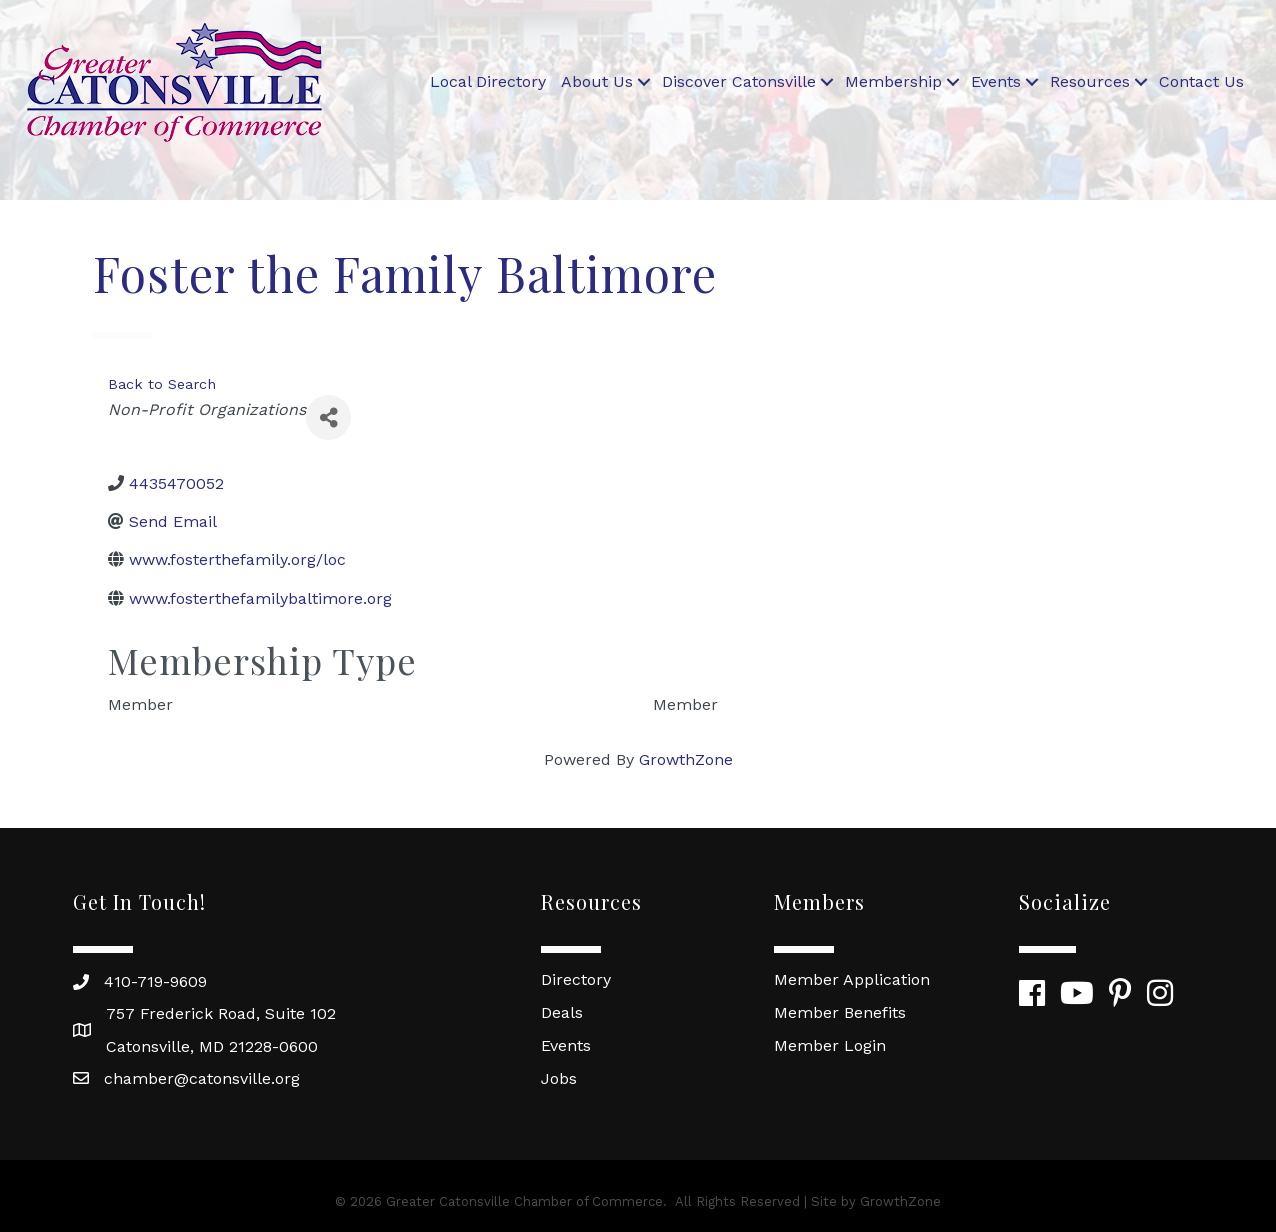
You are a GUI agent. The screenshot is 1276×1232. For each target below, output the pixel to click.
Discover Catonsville (739, 81)
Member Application (852, 979)
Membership (893, 81)
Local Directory (488, 81)
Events (996, 81)
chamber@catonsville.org (202, 1078)
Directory (576, 979)
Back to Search (162, 384)
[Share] (328, 417)
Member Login (830, 1045)
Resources (1090, 81)
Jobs (559, 1078)
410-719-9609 (155, 981)
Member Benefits (840, 1012)
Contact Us (1201, 81)
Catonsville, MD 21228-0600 (212, 1046)
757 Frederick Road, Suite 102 (221, 1013)
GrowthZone (686, 759)
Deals (562, 1012)
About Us (597, 81)
